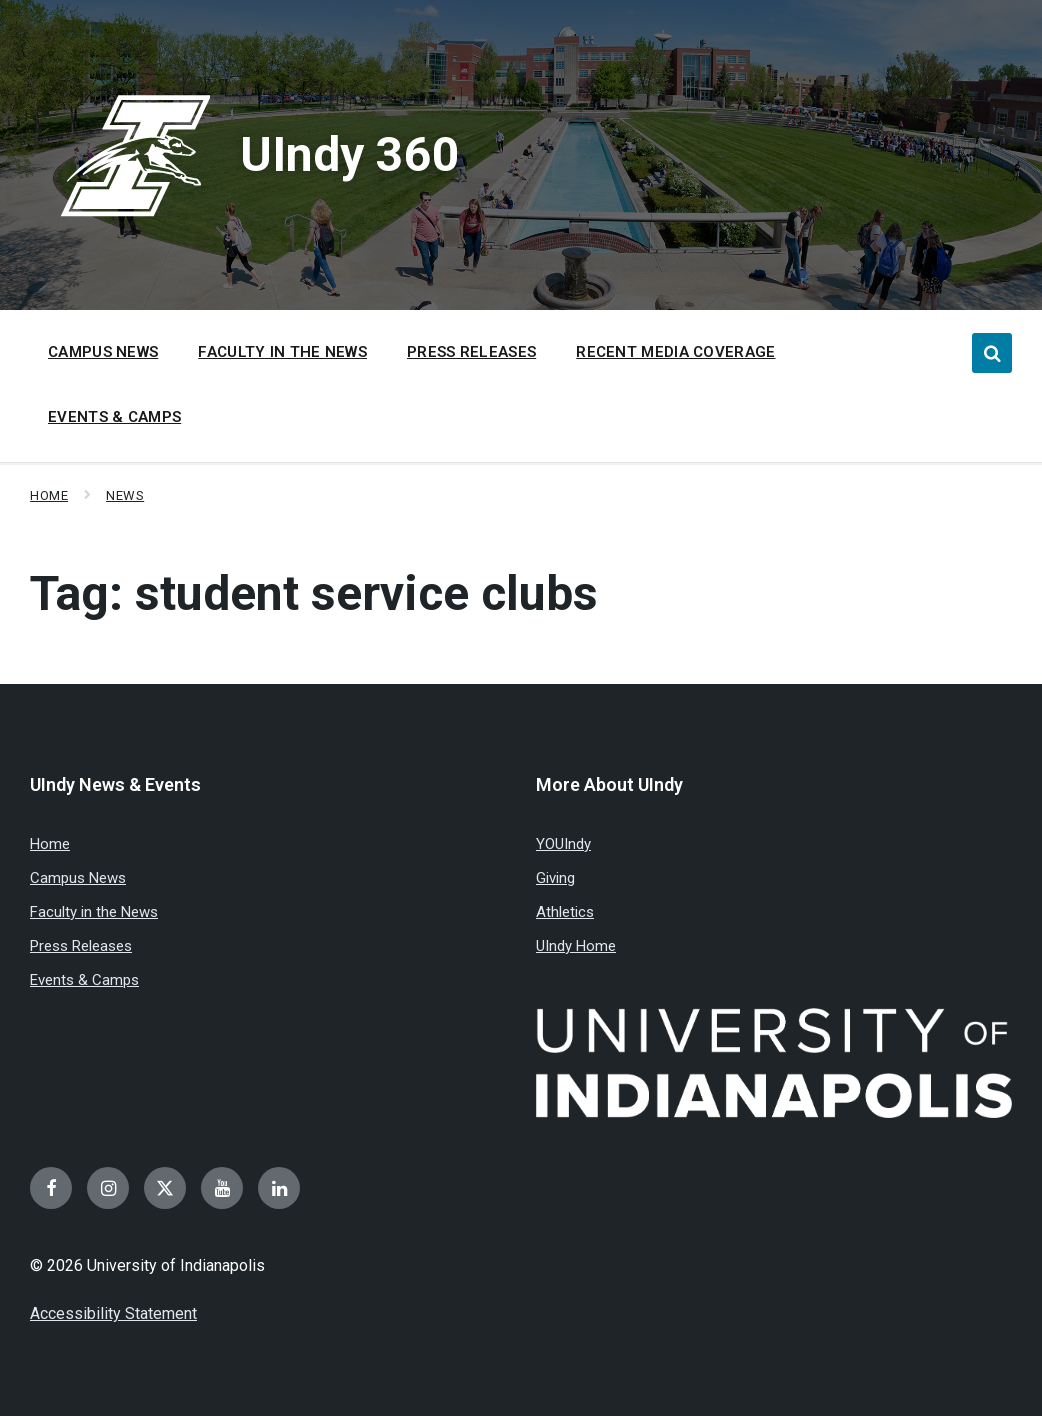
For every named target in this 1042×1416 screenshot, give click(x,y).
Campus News (78, 878)
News (125, 495)
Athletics (565, 912)
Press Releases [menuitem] (471, 352)
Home (49, 495)
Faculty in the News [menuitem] (282, 352)
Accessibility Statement (113, 1313)
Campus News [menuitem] (103, 352)
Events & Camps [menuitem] (114, 417)
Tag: (314, 593)
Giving (555, 878)
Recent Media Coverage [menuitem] (675, 352)
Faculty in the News (94, 912)
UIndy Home (576, 946)
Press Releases (81, 946)
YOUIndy (563, 844)
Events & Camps (84, 980)
